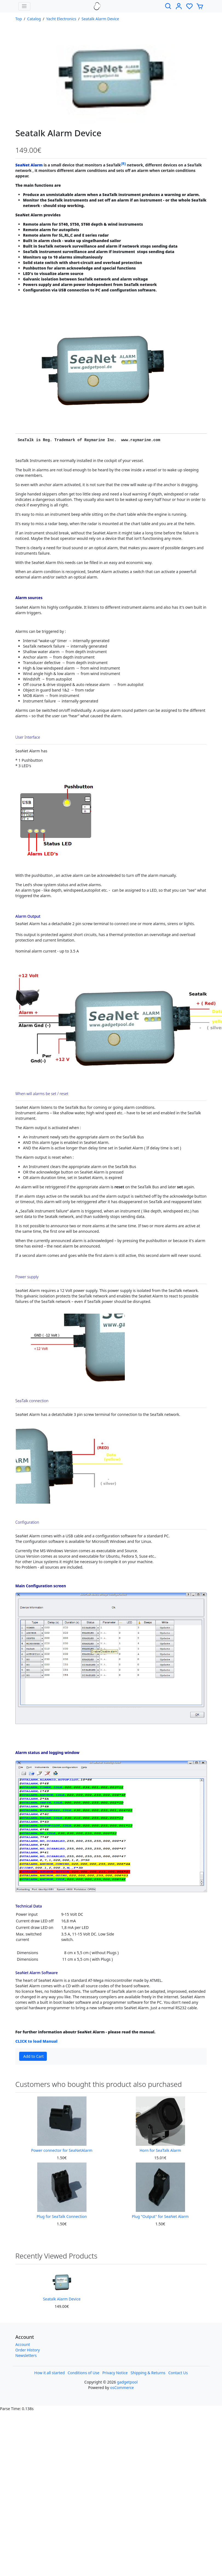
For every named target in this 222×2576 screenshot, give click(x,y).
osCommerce (122, 2387)
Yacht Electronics (61, 18)
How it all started (49, 2372)
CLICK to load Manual (36, 2041)
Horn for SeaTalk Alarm (160, 2150)
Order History (27, 2350)
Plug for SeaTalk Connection (62, 2216)
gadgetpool (127, 2382)
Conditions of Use (83, 2372)
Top (18, 18)
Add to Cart (33, 2056)
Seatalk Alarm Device (100, 18)
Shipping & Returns (148, 2372)
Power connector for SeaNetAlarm (61, 2150)
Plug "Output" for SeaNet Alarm (160, 2216)
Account (22, 2344)
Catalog (34, 18)
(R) (123, 163)
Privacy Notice (115, 2372)
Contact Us (178, 2372)
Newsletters (26, 2355)
